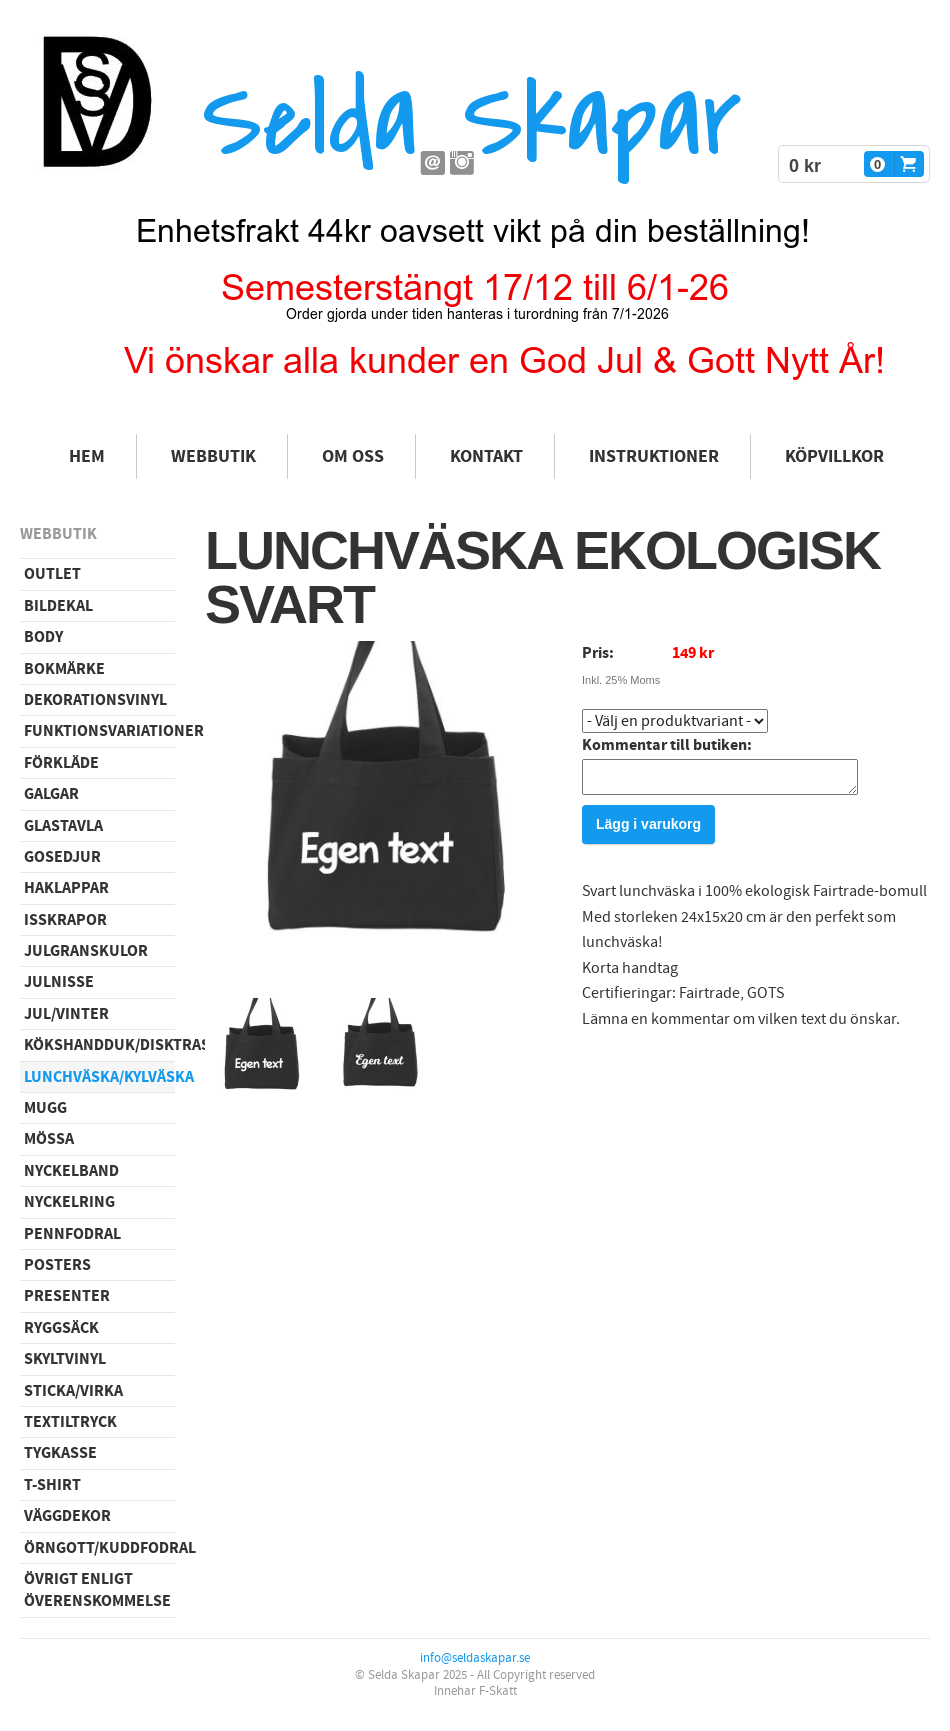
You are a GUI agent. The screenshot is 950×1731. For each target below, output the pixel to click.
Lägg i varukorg (648, 830)
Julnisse (59, 982)
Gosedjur (62, 857)
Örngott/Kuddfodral (99, 1548)
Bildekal (58, 606)
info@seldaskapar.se (475, 1658)
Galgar (51, 794)
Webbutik (213, 456)
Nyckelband (71, 1171)
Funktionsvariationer (99, 731)
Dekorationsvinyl (95, 700)
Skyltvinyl (65, 1359)
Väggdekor (67, 1516)
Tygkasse (60, 1453)
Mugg (45, 1108)
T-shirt (52, 1485)
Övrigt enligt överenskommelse (97, 1590)
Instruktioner (654, 456)
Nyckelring (69, 1202)
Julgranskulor (86, 951)
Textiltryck (70, 1422)
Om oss (353, 456)
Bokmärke (64, 669)
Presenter (67, 1296)
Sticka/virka (73, 1391)
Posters (57, 1265)
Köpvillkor (834, 456)
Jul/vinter (66, 1014)
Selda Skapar (471, 120)
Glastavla (63, 826)
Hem (87, 456)
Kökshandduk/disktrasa (99, 1045)
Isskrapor (65, 920)
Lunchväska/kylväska (99, 1077)
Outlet (52, 574)
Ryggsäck (61, 1328)
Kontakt (486, 456)
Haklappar (66, 888)
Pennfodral (72, 1234)
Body (43, 637)
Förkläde (61, 763)
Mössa (49, 1139)
